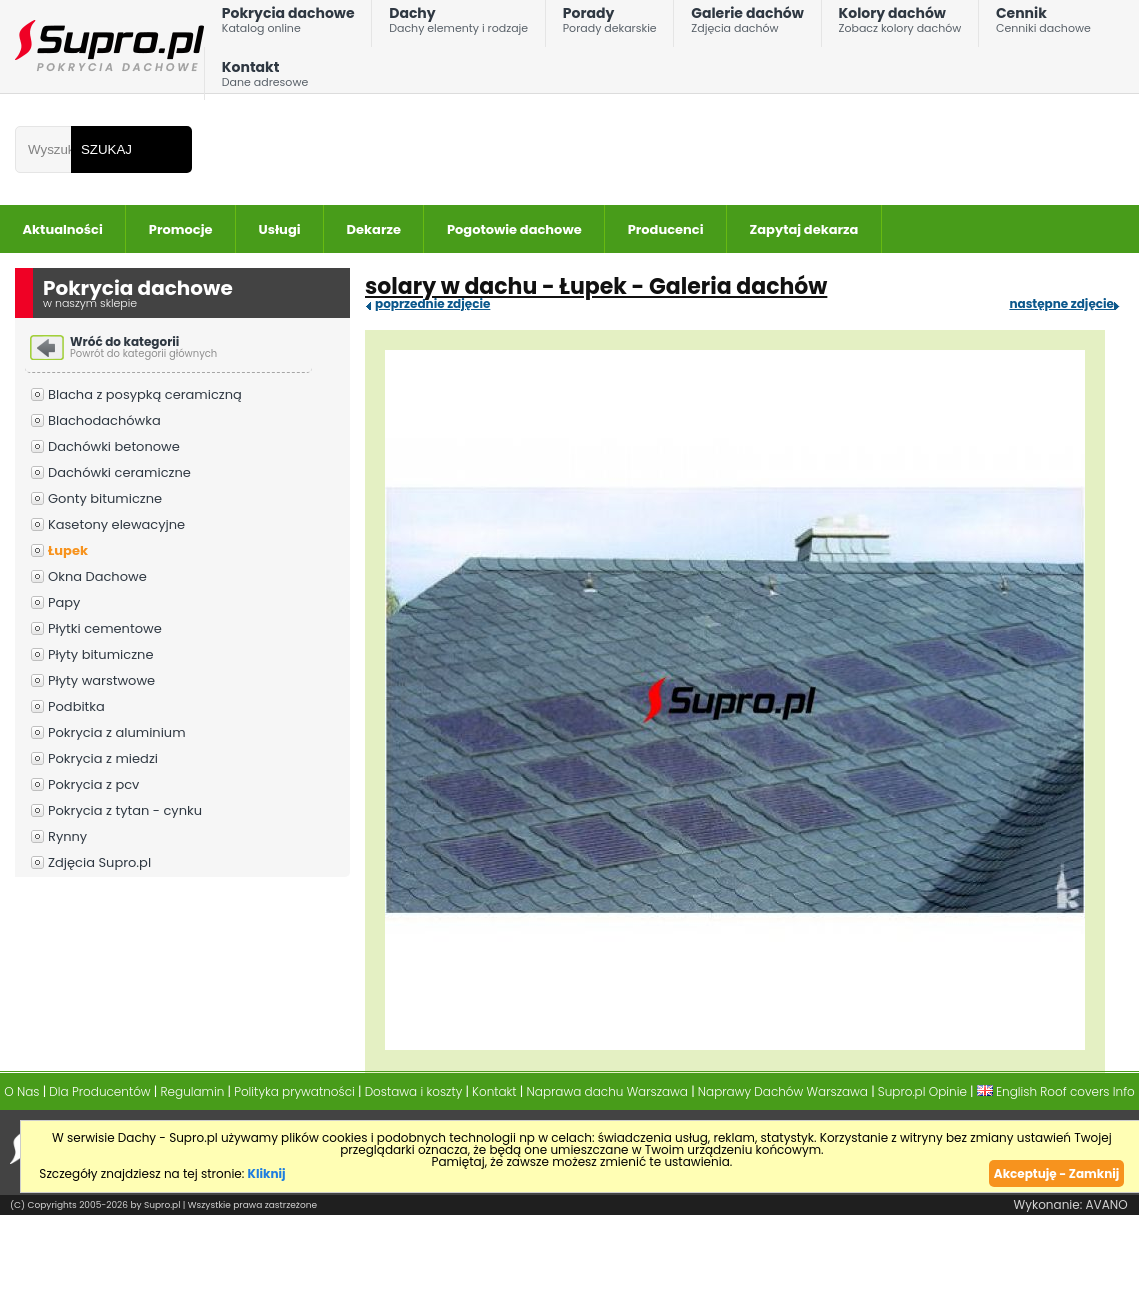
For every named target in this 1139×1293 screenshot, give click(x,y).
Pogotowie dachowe (514, 229)
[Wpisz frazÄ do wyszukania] (43, 149)
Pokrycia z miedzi (103, 758)
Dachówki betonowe (114, 446)
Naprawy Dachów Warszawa (783, 1091)
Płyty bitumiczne (100, 654)
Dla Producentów (99, 1091)
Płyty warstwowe (101, 680)
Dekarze (374, 229)
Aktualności (63, 229)
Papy (64, 602)
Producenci (666, 229)
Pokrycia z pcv (93, 784)
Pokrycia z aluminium (117, 732)
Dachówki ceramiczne (119, 472)
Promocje (181, 229)
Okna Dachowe (97, 576)
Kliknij (267, 1173)
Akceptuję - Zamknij (1057, 1173)
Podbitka (76, 706)
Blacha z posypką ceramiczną (145, 394)
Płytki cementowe (105, 628)
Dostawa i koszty (414, 1091)
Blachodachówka (104, 420)
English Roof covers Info (1056, 1091)
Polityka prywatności (294, 1091)
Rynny (67, 836)
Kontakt (265, 78)
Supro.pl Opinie (922, 1091)
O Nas (21, 1091)
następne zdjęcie (1061, 304)
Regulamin (193, 1091)
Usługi (280, 229)
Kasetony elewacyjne (116, 524)
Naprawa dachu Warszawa (607, 1091)
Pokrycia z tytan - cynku (125, 810)
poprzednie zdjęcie (432, 304)
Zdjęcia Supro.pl (99, 862)
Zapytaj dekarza (804, 229)
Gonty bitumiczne (105, 498)
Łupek (68, 550)
